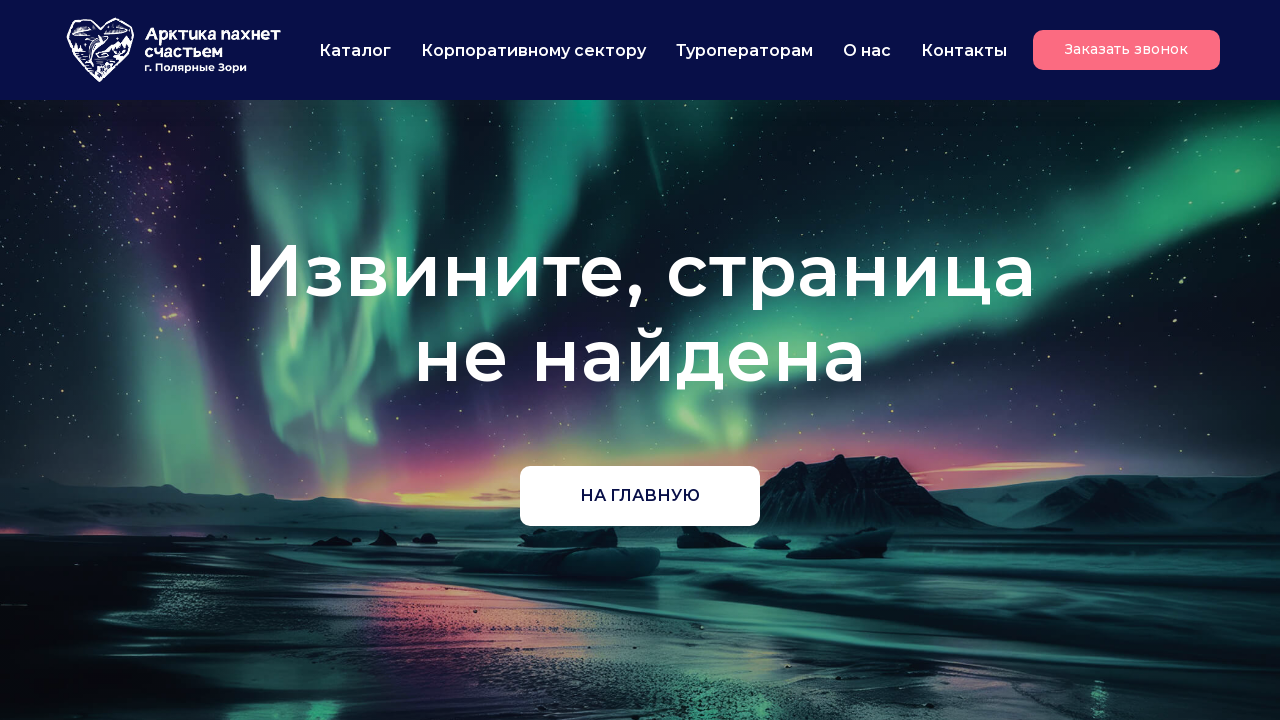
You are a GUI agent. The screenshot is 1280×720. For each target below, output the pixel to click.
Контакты (964, 50)
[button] (1126, 50)
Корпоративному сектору (533, 50)
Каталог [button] (355, 50)
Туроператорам (744, 50)
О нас (867, 50)
